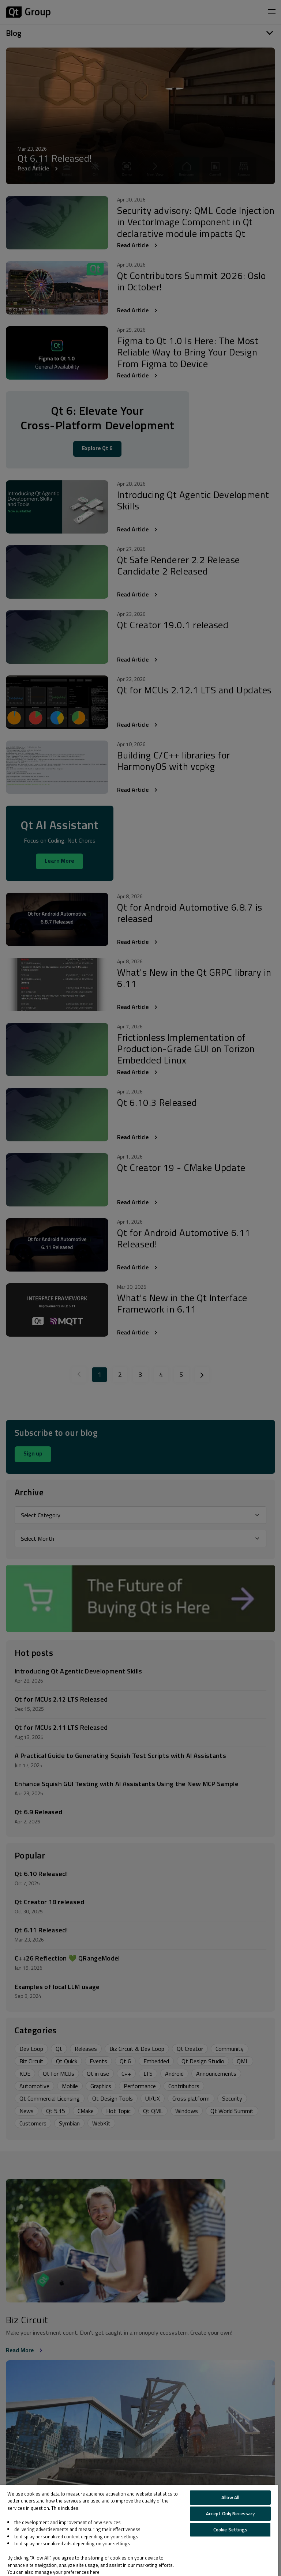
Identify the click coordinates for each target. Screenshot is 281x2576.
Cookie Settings (230, 2529)
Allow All (230, 2497)
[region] (139, 2530)
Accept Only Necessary (230, 2513)
